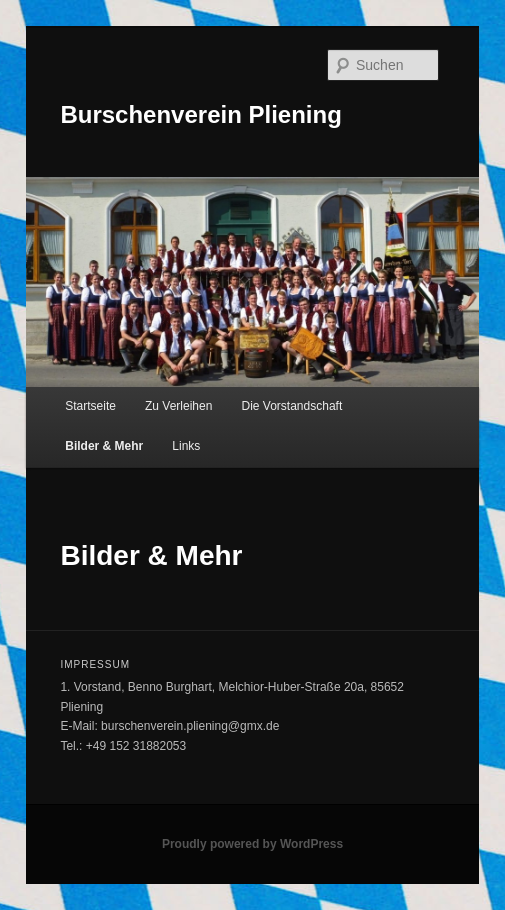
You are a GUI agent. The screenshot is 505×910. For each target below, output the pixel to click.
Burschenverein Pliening (200, 114)
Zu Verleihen (178, 406)
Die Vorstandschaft (292, 406)
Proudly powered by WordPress (252, 844)
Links (186, 446)
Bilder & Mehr (104, 446)
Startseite (90, 406)
